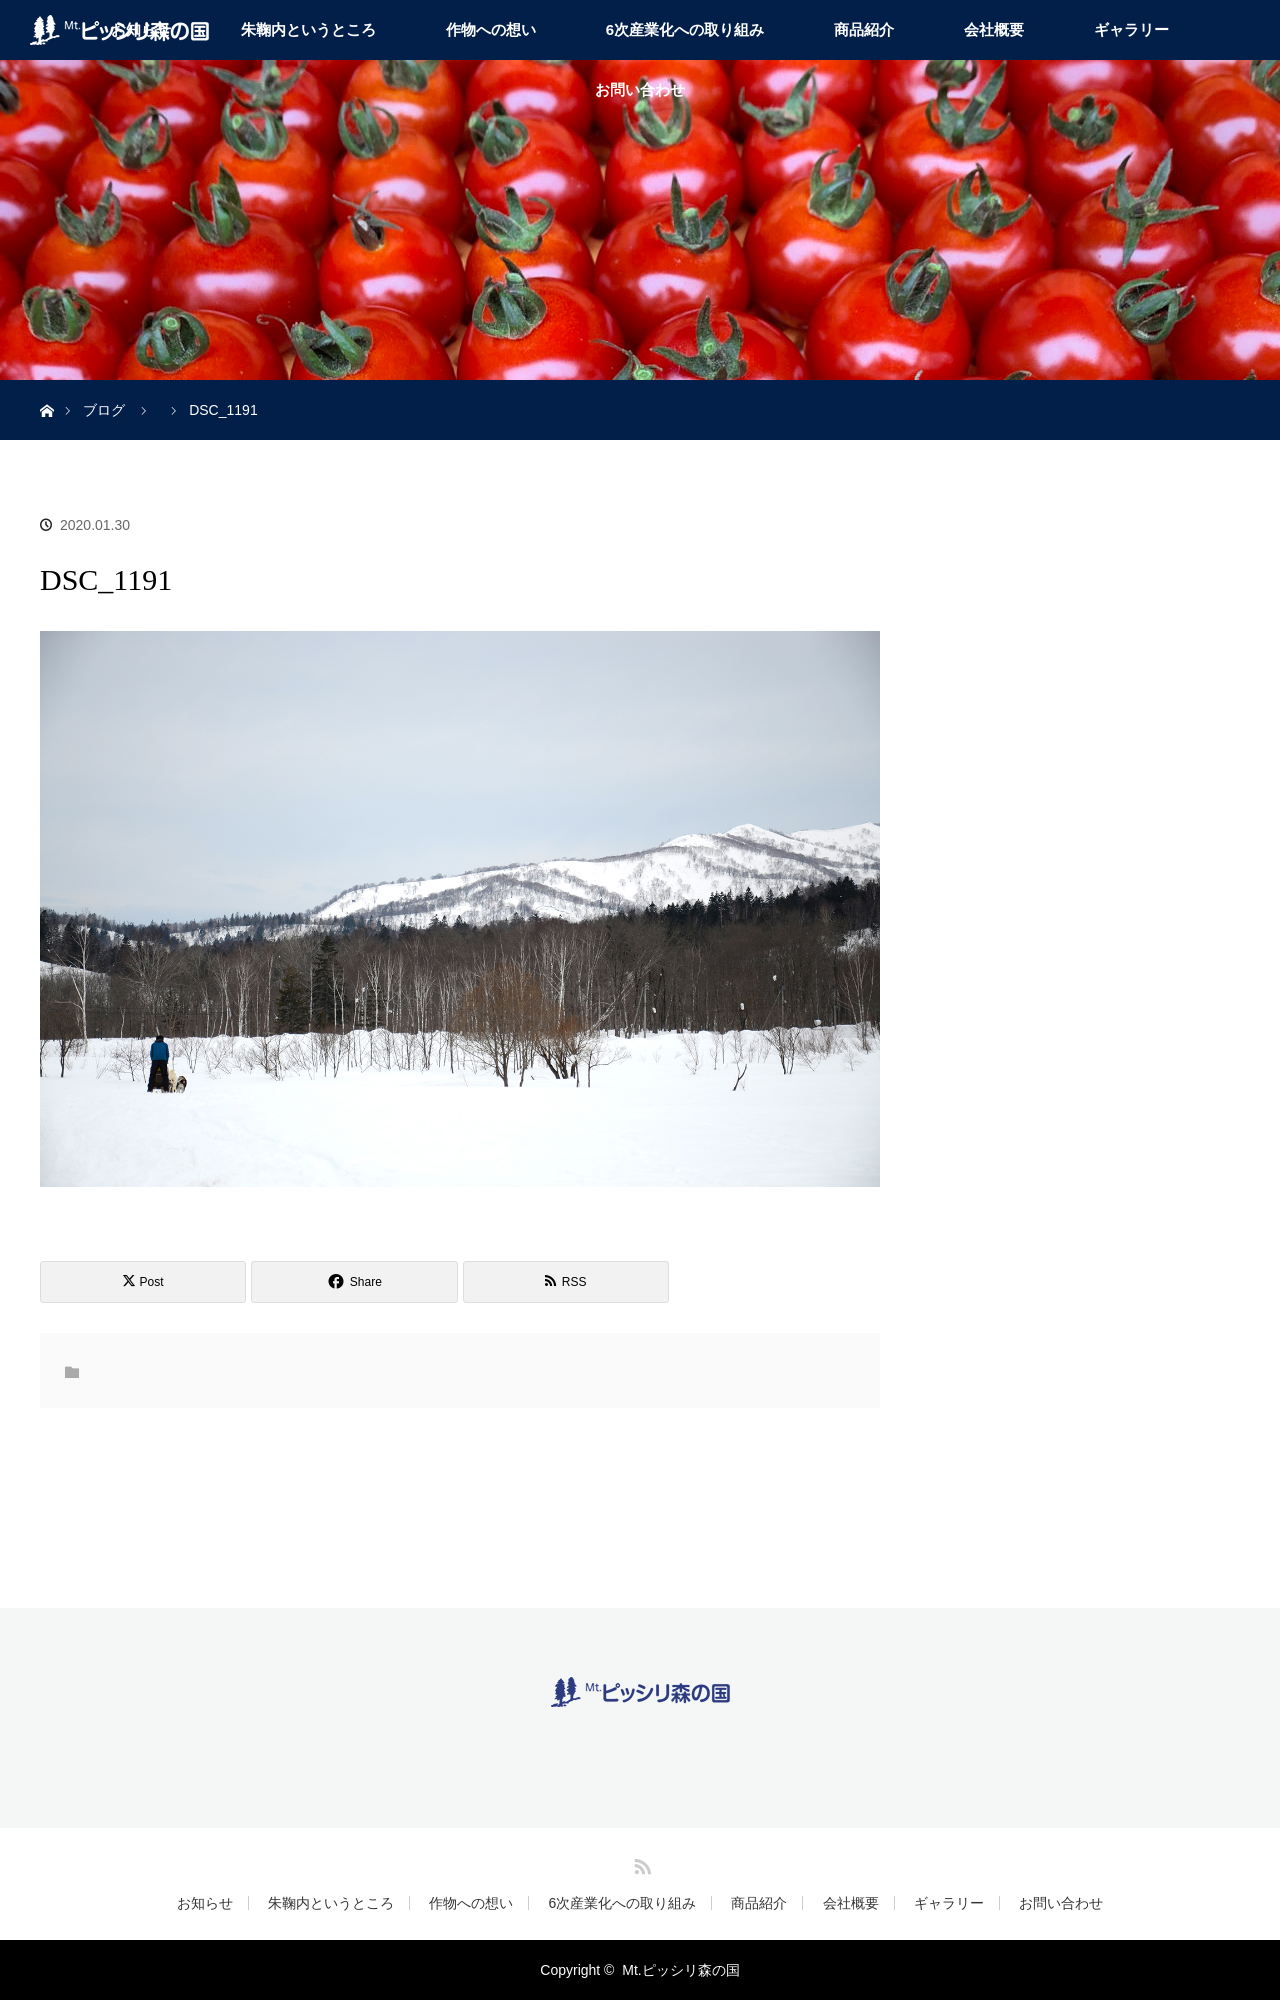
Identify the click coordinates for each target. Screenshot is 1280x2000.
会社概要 (994, 29)
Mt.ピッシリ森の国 (680, 1970)
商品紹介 (864, 29)
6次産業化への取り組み (685, 29)
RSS (640, 1863)
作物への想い (491, 29)
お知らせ (205, 1903)
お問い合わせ (640, 89)
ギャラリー (1131, 29)
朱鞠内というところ (308, 29)
